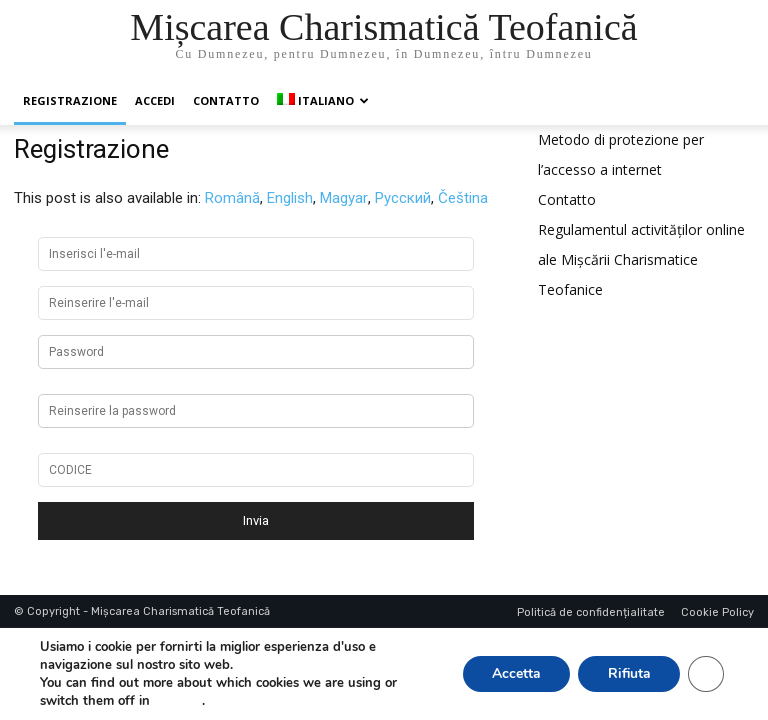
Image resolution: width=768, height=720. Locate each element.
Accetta (513, 673)
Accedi (155, 100)
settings (178, 701)
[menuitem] (322, 101)
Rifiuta (628, 673)
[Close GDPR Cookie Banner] (706, 674)
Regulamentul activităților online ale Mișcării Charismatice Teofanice (641, 259)
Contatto (226, 100)
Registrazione (70, 100)
